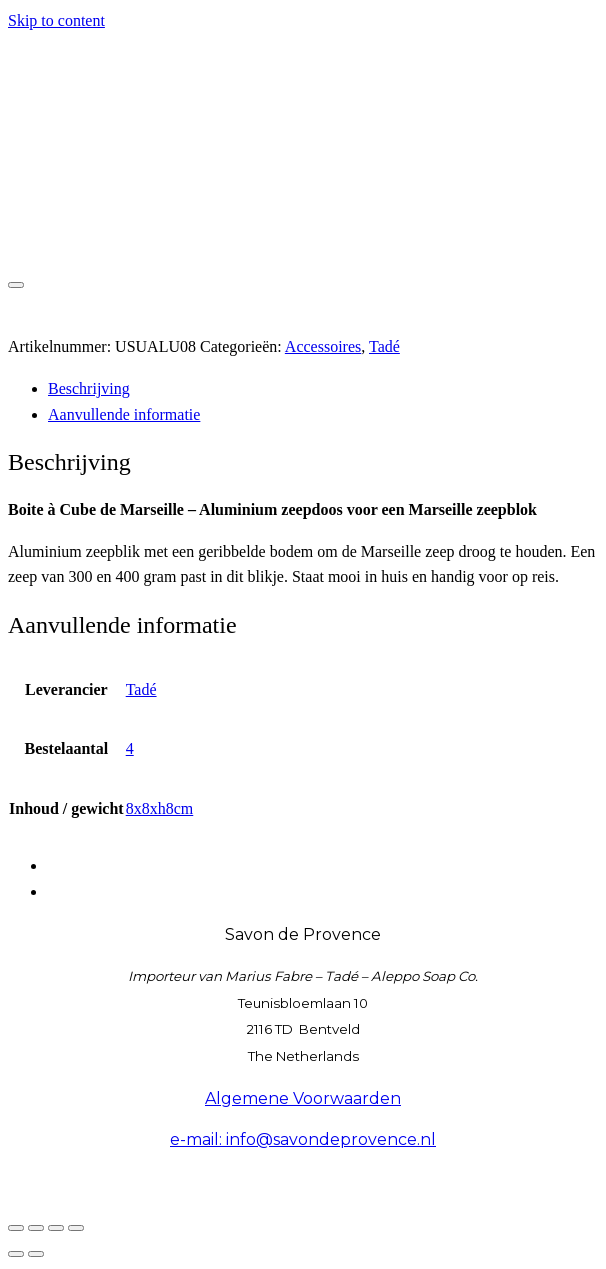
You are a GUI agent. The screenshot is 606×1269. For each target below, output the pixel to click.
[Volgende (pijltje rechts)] (36, 1254)
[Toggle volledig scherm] (36, 1228)
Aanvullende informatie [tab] (124, 414)
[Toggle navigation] (16, 285)
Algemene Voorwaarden (303, 1098)
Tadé (384, 346)
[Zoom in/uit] (16, 1228)
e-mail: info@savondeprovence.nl (303, 1139)
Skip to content (56, 20)
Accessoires (323, 346)
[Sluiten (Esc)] (76, 1228)
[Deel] (56, 1228)
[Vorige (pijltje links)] (16, 1254)
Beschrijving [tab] (89, 388)
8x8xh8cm (160, 808)
